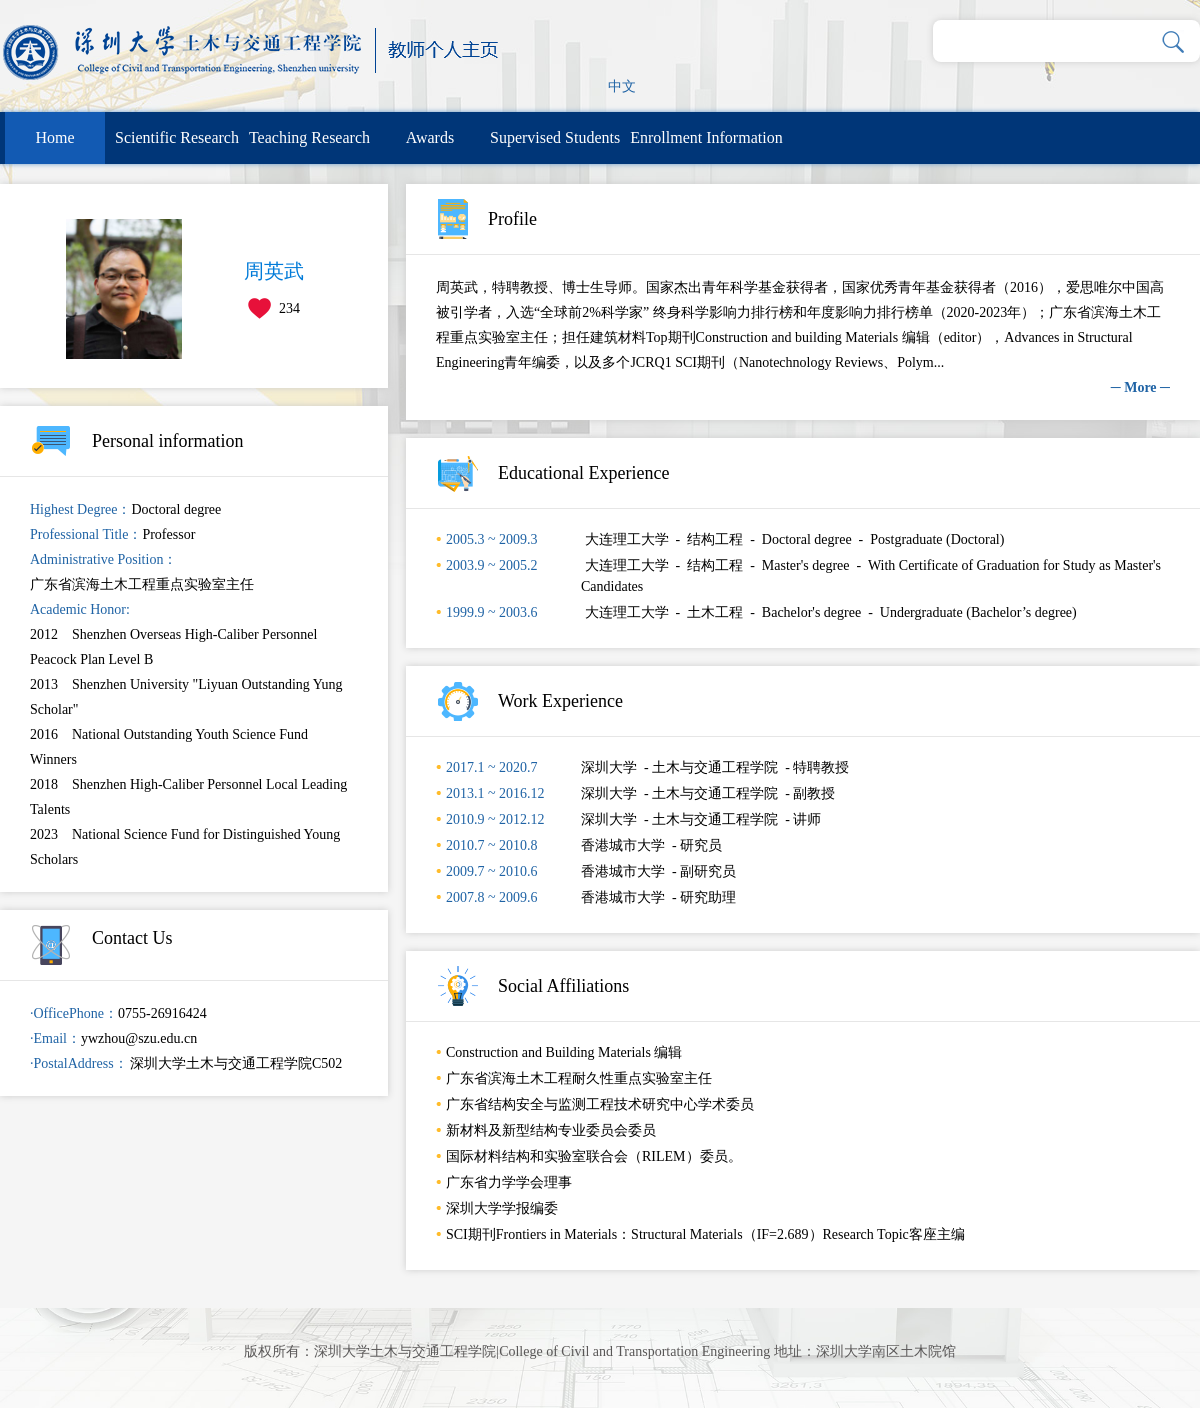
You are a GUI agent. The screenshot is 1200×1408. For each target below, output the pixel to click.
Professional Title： (86, 534)
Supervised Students (555, 137)
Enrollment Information (706, 137)
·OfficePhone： (74, 1013)
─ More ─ (1140, 387)
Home (54, 137)
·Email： (55, 1038)
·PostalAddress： (79, 1063)
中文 (622, 86)
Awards (430, 137)
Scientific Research (177, 137)
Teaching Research (309, 137)
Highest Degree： (80, 509)
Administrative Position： (103, 559)
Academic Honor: (80, 609)
